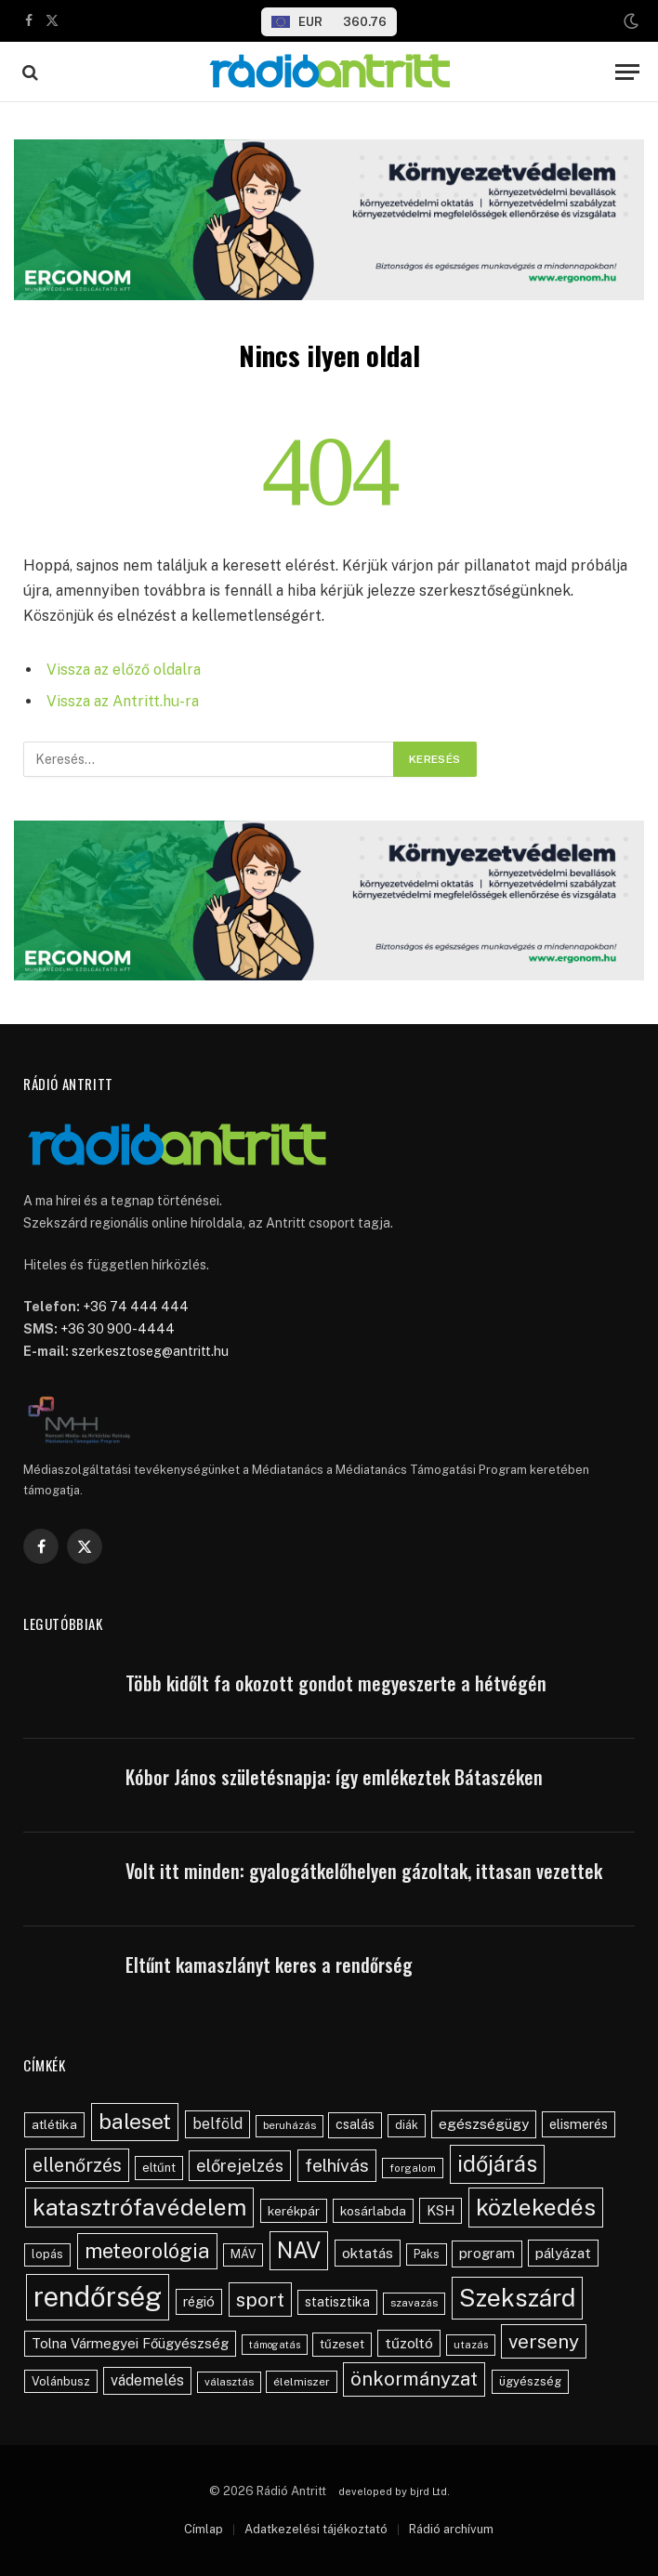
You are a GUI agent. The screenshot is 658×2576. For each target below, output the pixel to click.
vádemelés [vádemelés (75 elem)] (147, 2380)
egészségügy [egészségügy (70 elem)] (484, 2123)
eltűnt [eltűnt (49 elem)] (159, 2168)
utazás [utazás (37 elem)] (471, 2344)
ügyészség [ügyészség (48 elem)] (530, 2381)
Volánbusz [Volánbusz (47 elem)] (61, 2381)
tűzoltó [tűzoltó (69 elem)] (409, 2342)
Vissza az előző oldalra (123, 669)
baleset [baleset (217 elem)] (135, 2121)
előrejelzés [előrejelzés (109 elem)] (239, 2165)
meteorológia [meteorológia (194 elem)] (147, 2251)
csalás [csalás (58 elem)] (355, 2124)
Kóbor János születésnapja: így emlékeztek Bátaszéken (334, 1777)
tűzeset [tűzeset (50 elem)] (342, 2343)
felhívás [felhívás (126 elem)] (337, 2165)
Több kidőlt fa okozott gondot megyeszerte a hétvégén (335, 1683)
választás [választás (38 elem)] (229, 2381)
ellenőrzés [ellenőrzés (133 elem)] (77, 2164)
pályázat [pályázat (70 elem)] (563, 2252)
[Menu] (627, 72)
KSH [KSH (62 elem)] (440, 2210)
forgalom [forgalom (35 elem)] (412, 2168)
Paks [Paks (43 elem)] (427, 2254)
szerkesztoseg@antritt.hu (150, 1351)
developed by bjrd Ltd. (394, 2491)
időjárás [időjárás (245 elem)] (497, 2163)
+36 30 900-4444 (117, 1328)
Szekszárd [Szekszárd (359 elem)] (517, 2297)
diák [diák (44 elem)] (406, 2125)
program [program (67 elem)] (487, 2253)
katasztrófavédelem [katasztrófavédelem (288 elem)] (139, 2207)
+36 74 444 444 (136, 1306)
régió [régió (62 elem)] (199, 2301)
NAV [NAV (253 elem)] (299, 2250)
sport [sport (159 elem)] (260, 2299)
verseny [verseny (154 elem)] (543, 2341)
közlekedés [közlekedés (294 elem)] (536, 2207)
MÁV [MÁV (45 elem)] (243, 2254)
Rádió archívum (451, 2529)
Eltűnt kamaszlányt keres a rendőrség (269, 1965)
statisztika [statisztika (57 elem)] (337, 2301)
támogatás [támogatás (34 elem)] (274, 2344)
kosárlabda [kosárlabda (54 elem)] (373, 2210)
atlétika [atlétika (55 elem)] (54, 2124)
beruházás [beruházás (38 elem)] (289, 2125)
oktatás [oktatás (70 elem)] (367, 2252)
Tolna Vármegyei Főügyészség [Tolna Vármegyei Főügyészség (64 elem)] (130, 2343)
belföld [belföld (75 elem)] (217, 2124)
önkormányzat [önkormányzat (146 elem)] (414, 2379)
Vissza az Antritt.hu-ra (122, 701)
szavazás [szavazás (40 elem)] (414, 2302)
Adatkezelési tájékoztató (316, 2529)
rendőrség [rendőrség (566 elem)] (97, 2296)
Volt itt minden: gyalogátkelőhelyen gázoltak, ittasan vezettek (363, 1871)
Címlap (203, 2529)
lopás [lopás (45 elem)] (47, 2254)
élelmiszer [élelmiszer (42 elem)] (301, 2381)
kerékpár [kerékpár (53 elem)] (294, 2210)
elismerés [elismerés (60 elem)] (578, 2124)
